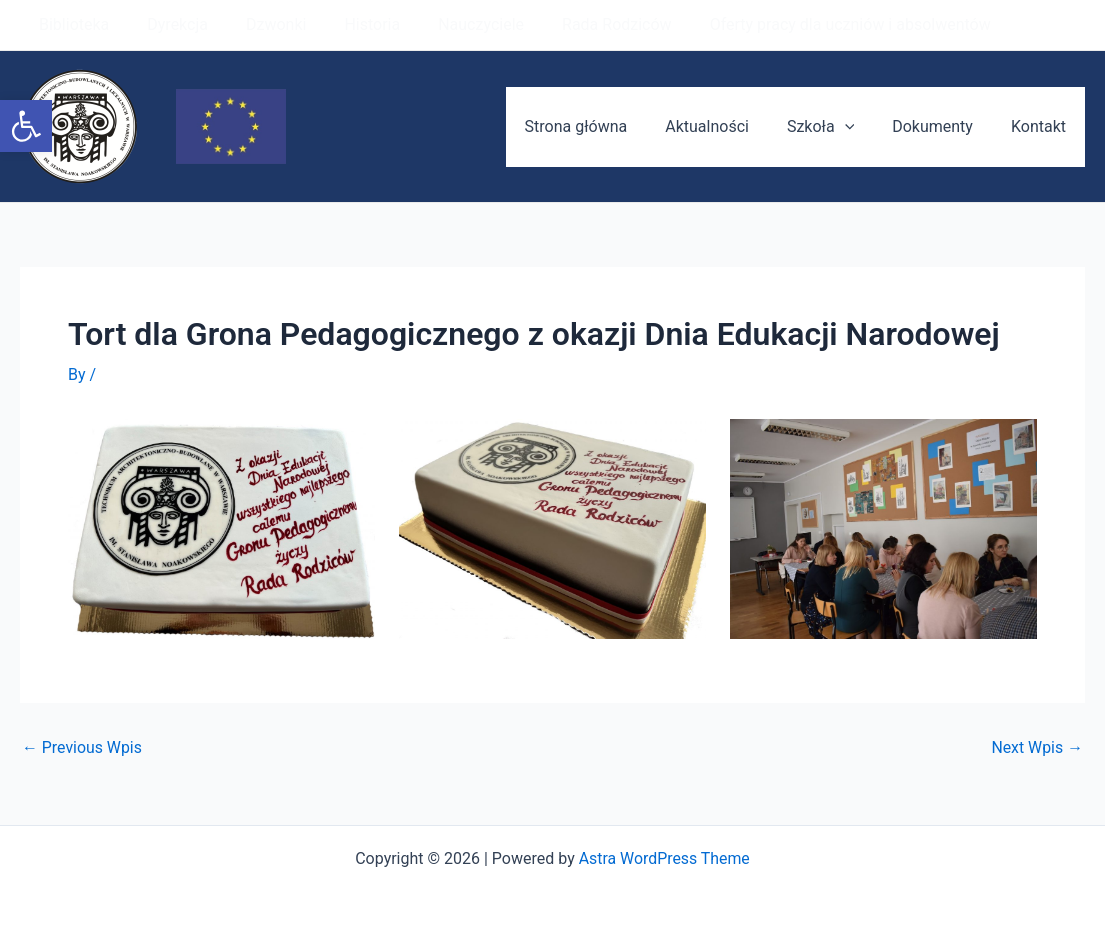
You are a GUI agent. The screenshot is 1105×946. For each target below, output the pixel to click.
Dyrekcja (168, 24)
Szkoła (835, 127)
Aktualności (728, 126)
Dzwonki (261, 24)
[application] (860, 127)
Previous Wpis (82, 748)
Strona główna (603, 126)
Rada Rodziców (584, 24)
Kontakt (1041, 126)
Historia (351, 24)
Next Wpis (1037, 748)
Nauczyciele (454, 24)
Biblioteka (71, 24)
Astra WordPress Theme (664, 858)
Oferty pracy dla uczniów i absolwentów (811, 24)
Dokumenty (941, 126)
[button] (26, 126)
